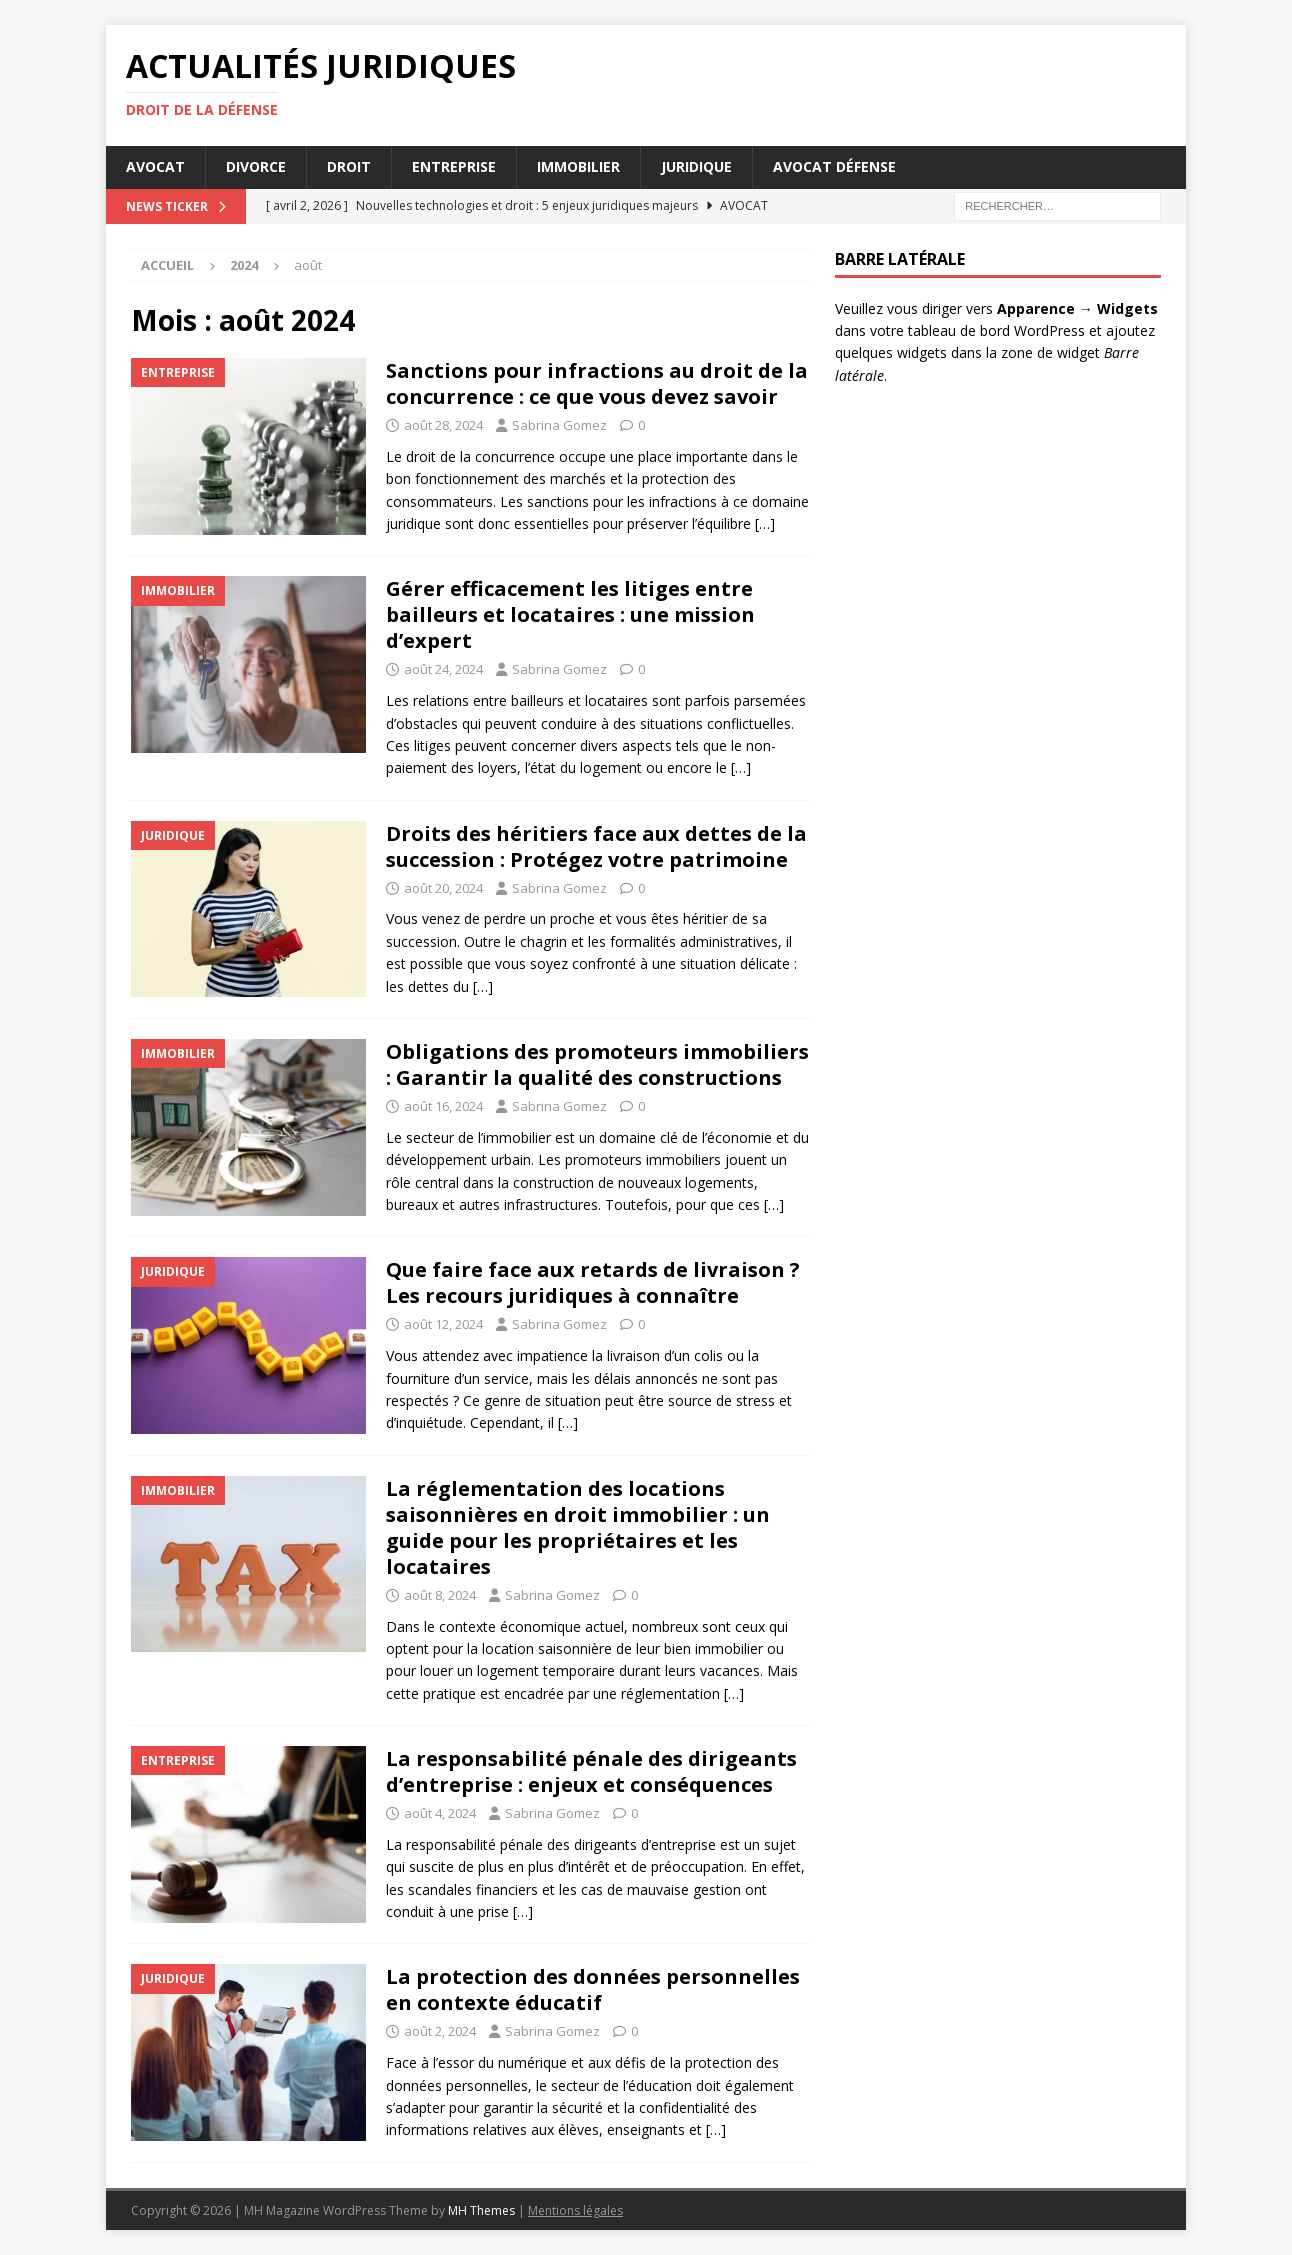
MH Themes (481, 2210)
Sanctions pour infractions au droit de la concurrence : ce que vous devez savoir (597, 383)
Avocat (155, 166)
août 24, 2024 (443, 669)
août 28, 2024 (443, 425)
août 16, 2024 (443, 1106)
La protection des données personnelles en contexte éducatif (593, 1989)
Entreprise (454, 166)
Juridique (696, 166)
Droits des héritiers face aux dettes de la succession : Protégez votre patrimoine (596, 846)
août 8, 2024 (440, 1595)
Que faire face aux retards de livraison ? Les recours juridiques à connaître (593, 1282)
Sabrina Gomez (559, 425)
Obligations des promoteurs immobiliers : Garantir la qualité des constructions (597, 1064)
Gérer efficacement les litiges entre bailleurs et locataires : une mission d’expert (570, 614)
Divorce (256, 166)
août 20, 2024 (443, 888)
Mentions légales (575, 2210)
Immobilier (578, 166)
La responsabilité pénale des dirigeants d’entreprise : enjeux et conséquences (591, 1771)
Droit (349, 166)
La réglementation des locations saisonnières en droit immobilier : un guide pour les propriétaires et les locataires (578, 1527)
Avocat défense (834, 166)
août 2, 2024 (440, 2031)
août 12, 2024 (443, 1324)
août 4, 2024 (440, 1813)
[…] (765, 523)
